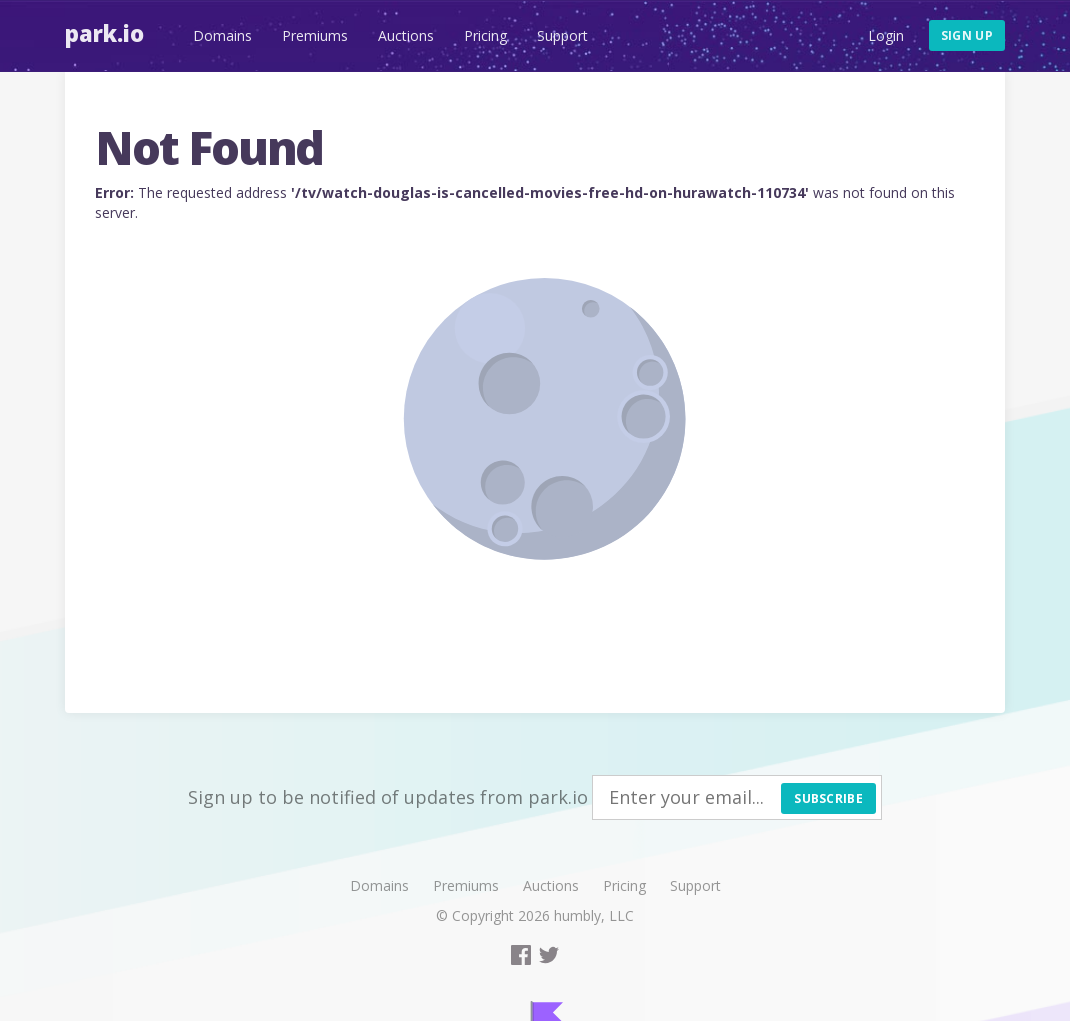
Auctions (406, 35)
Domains (222, 35)
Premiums (315, 35)
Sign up (967, 35)
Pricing (485, 35)
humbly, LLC (594, 915)
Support (562, 35)
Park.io (104, 33)
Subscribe (828, 798)
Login (886, 35)
